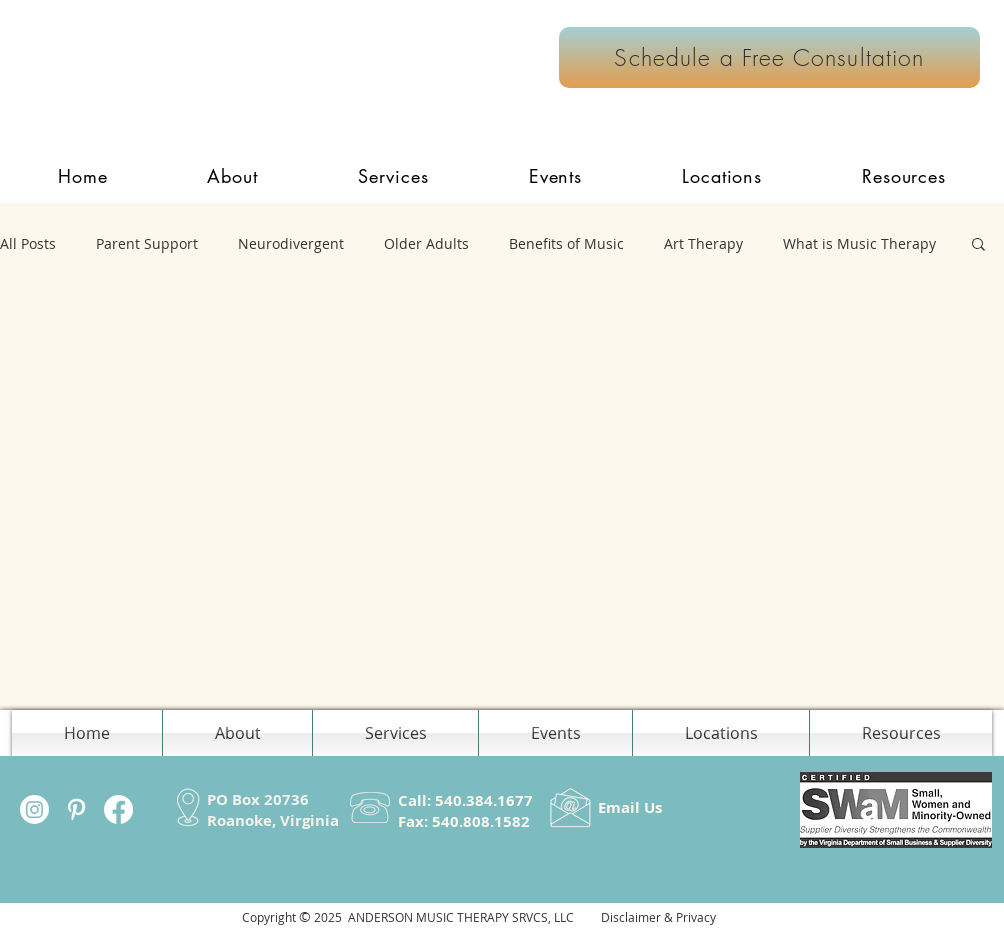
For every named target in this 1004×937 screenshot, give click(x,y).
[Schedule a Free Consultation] (769, 57)
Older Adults (426, 243)
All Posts (28, 243)
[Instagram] (34, 809)
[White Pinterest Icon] (76, 809)
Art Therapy (703, 243)
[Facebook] (118, 809)
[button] (393, 176)
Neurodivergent (291, 243)
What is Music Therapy (859, 243)
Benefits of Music (566, 243)
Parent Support (147, 243)
